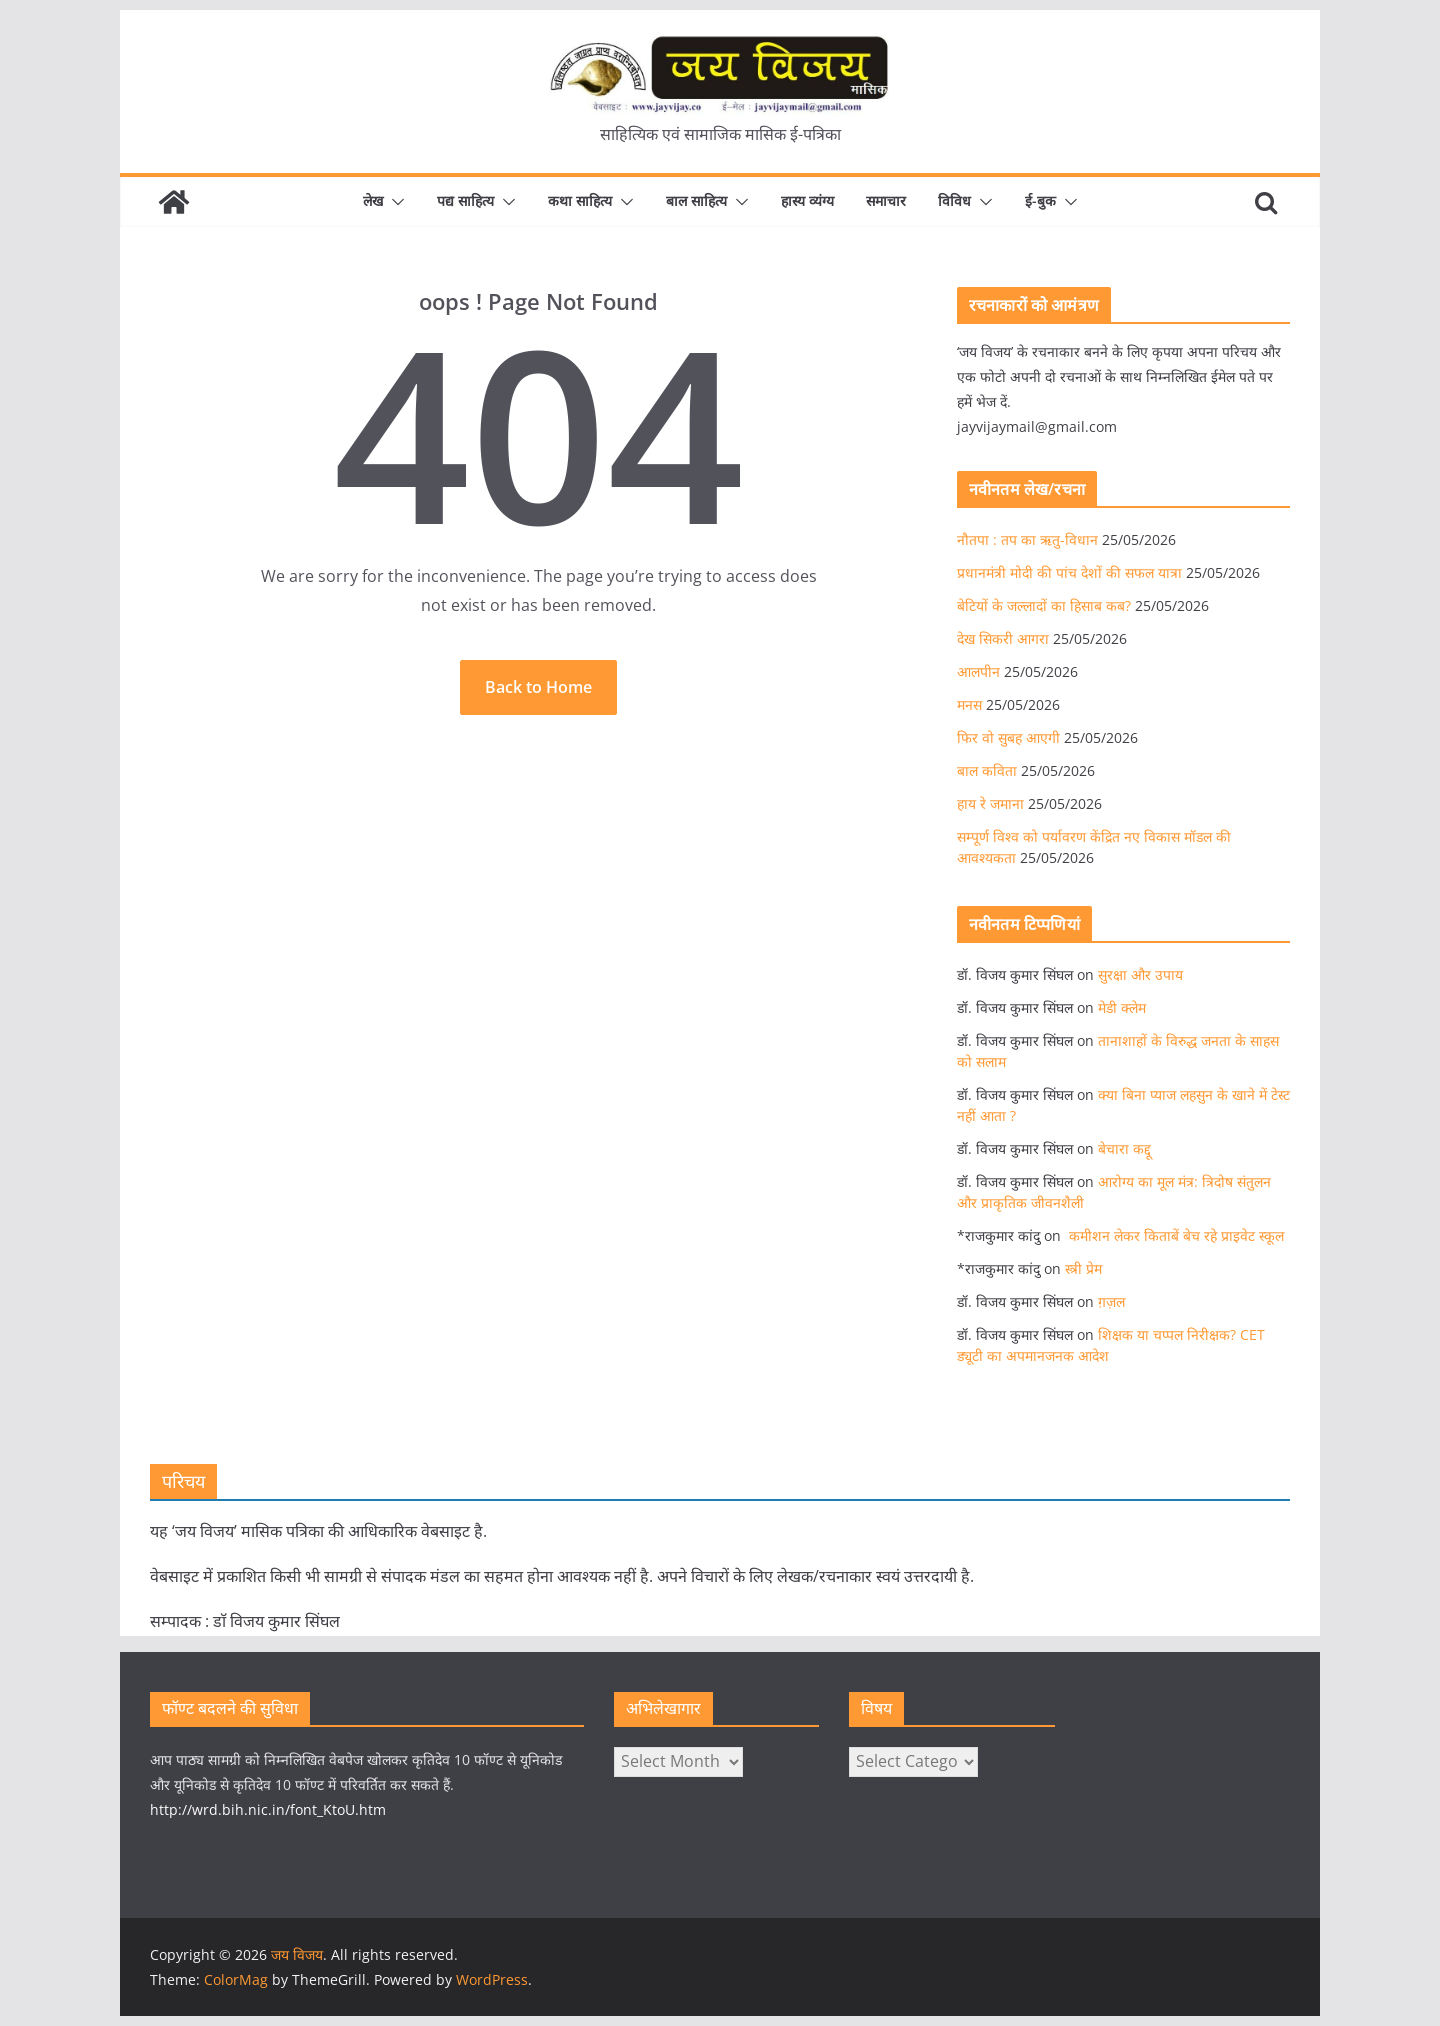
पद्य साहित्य (465, 200)
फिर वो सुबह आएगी (1008, 737)
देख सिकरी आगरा (1003, 638)
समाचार (886, 200)
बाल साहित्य (696, 200)
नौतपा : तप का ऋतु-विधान (1027, 539)
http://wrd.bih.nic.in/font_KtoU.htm (268, 1809)
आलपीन (978, 671)
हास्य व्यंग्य (807, 200)
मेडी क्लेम (1122, 1007)
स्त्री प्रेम (1083, 1268)
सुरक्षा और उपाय (1140, 974)
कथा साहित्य (580, 200)
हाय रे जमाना (990, 803)
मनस (969, 704)
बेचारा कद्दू (1124, 1148)
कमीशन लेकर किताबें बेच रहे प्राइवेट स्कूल (1174, 1235)
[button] (394, 202)
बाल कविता (987, 770)
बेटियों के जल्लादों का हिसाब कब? (1044, 605)
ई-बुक (1040, 200)
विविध (954, 200)
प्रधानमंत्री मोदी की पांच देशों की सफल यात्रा (1069, 572)
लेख (373, 200)
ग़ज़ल (1111, 1301)
